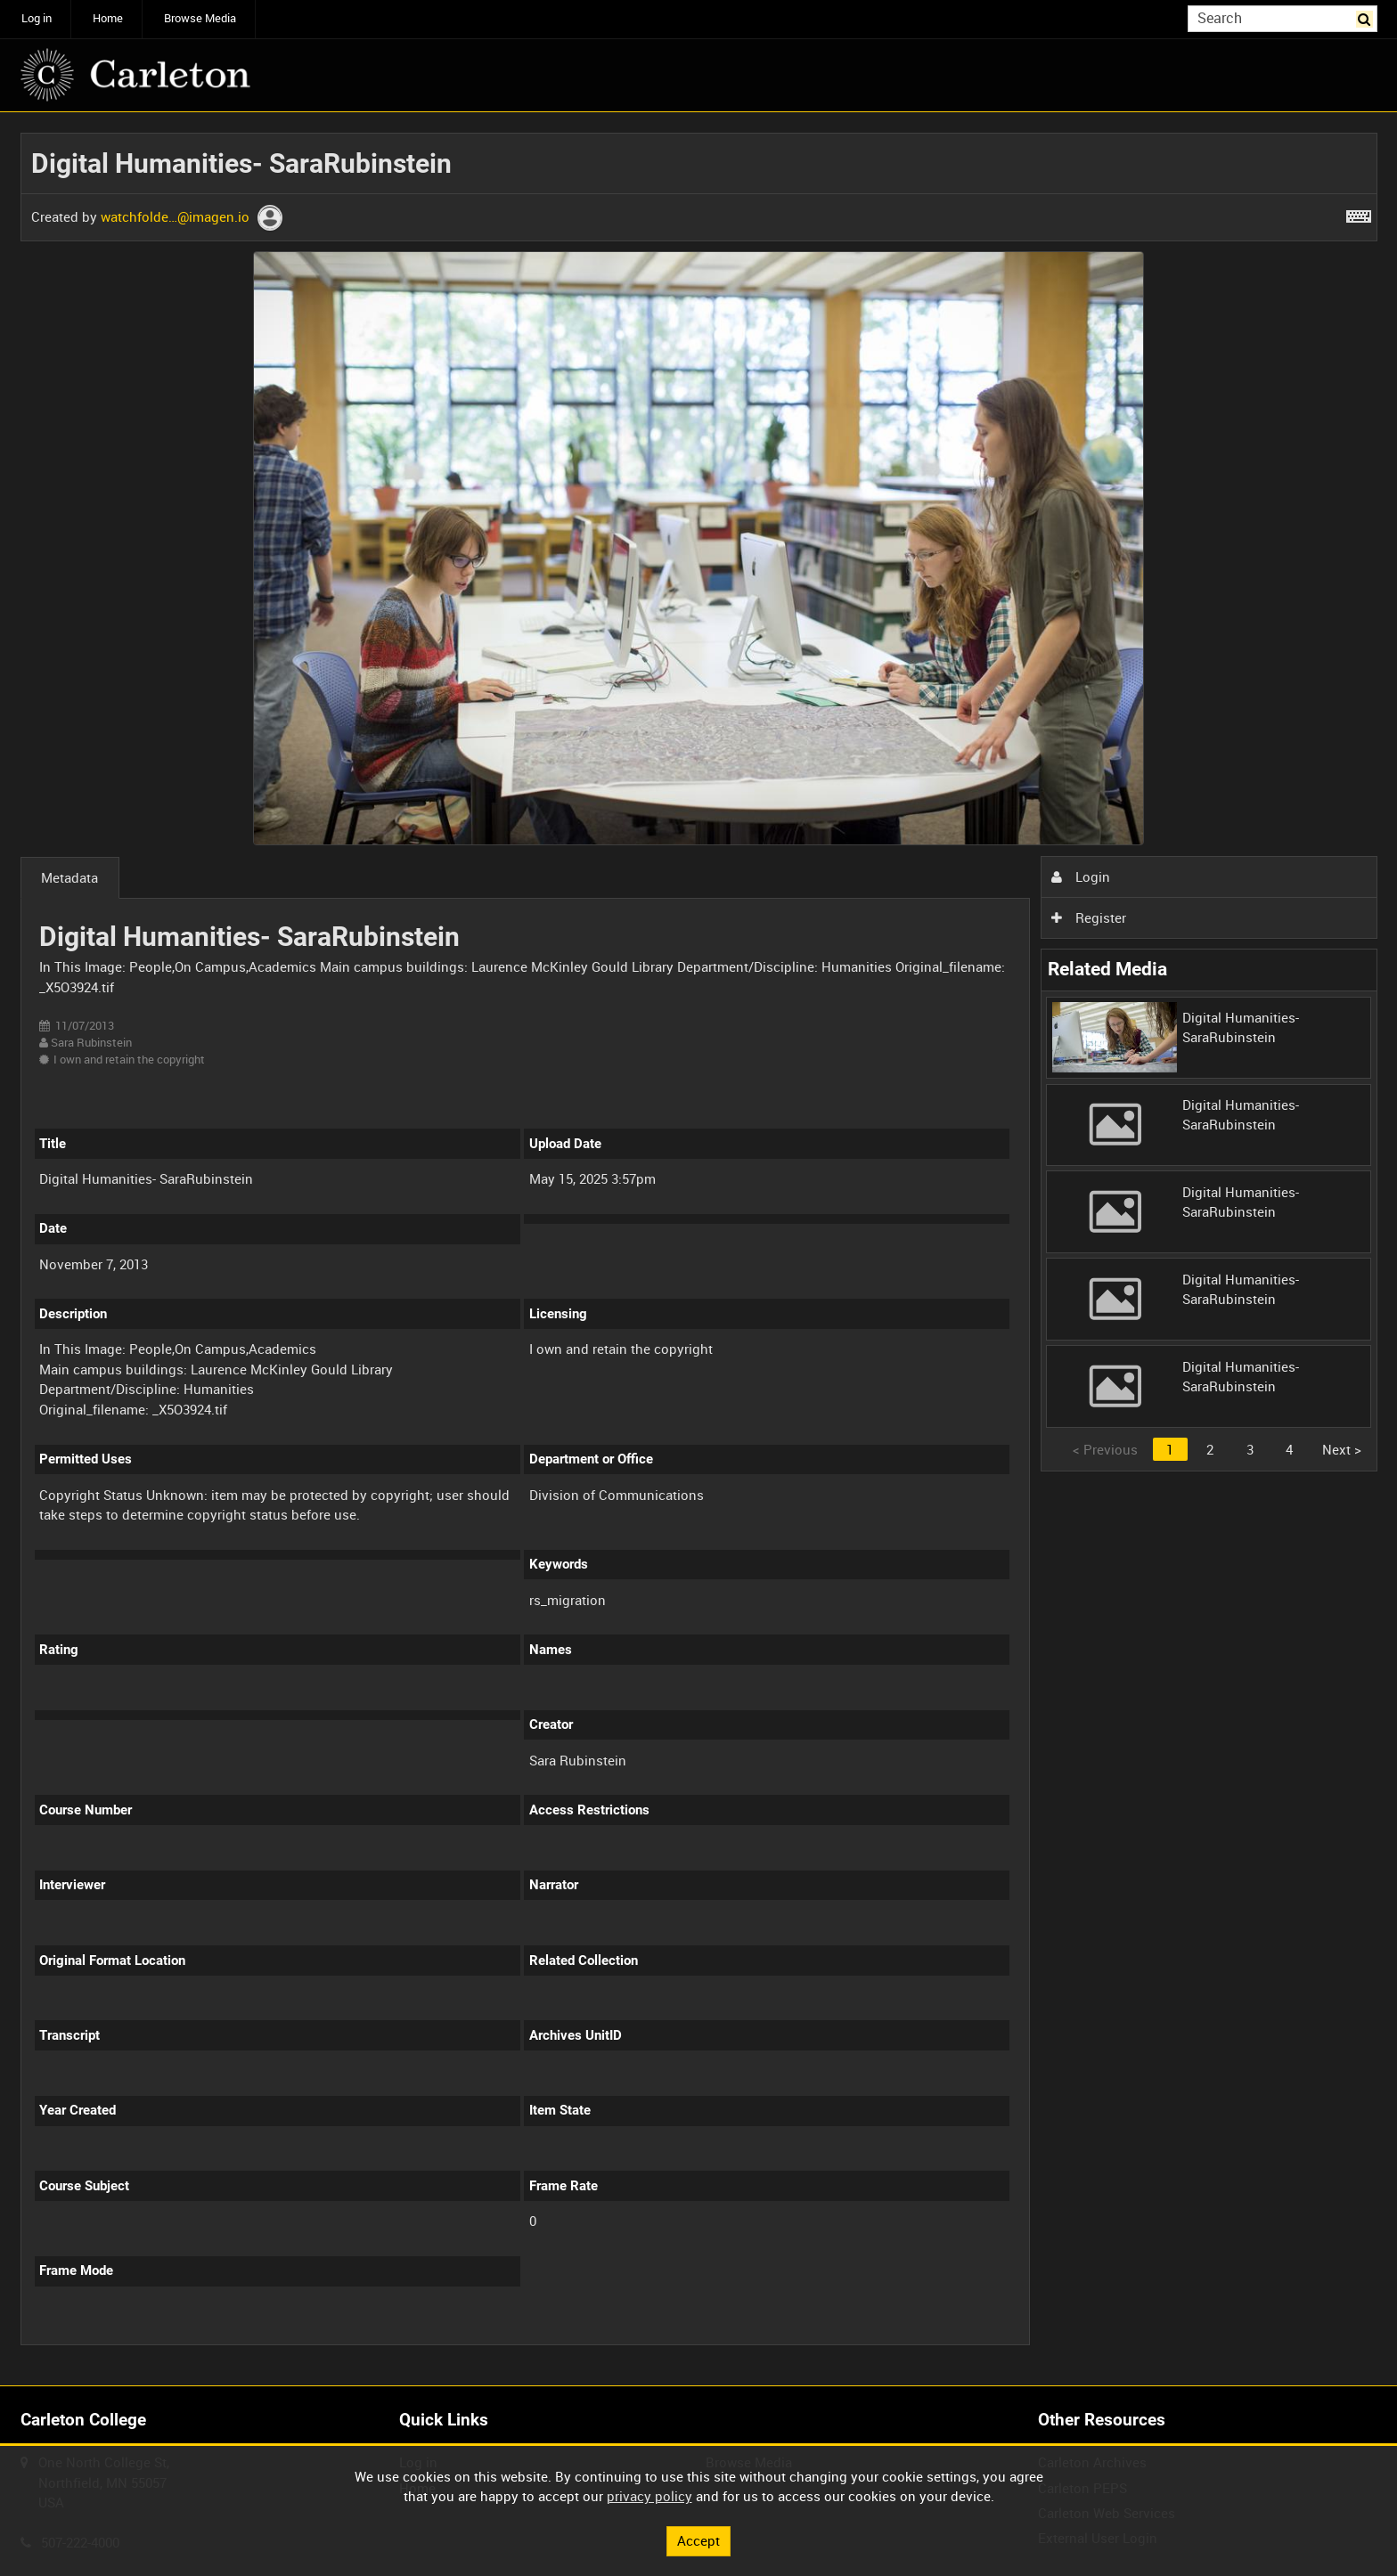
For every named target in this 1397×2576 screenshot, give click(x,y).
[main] (698, 1249)
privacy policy (649, 2496)
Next (1341, 1449)
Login (1080, 876)
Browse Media (200, 18)
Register (1088, 917)
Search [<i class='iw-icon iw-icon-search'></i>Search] (1366, 17)
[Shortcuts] (1358, 213)
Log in (36, 18)
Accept (698, 2540)
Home (108, 18)
